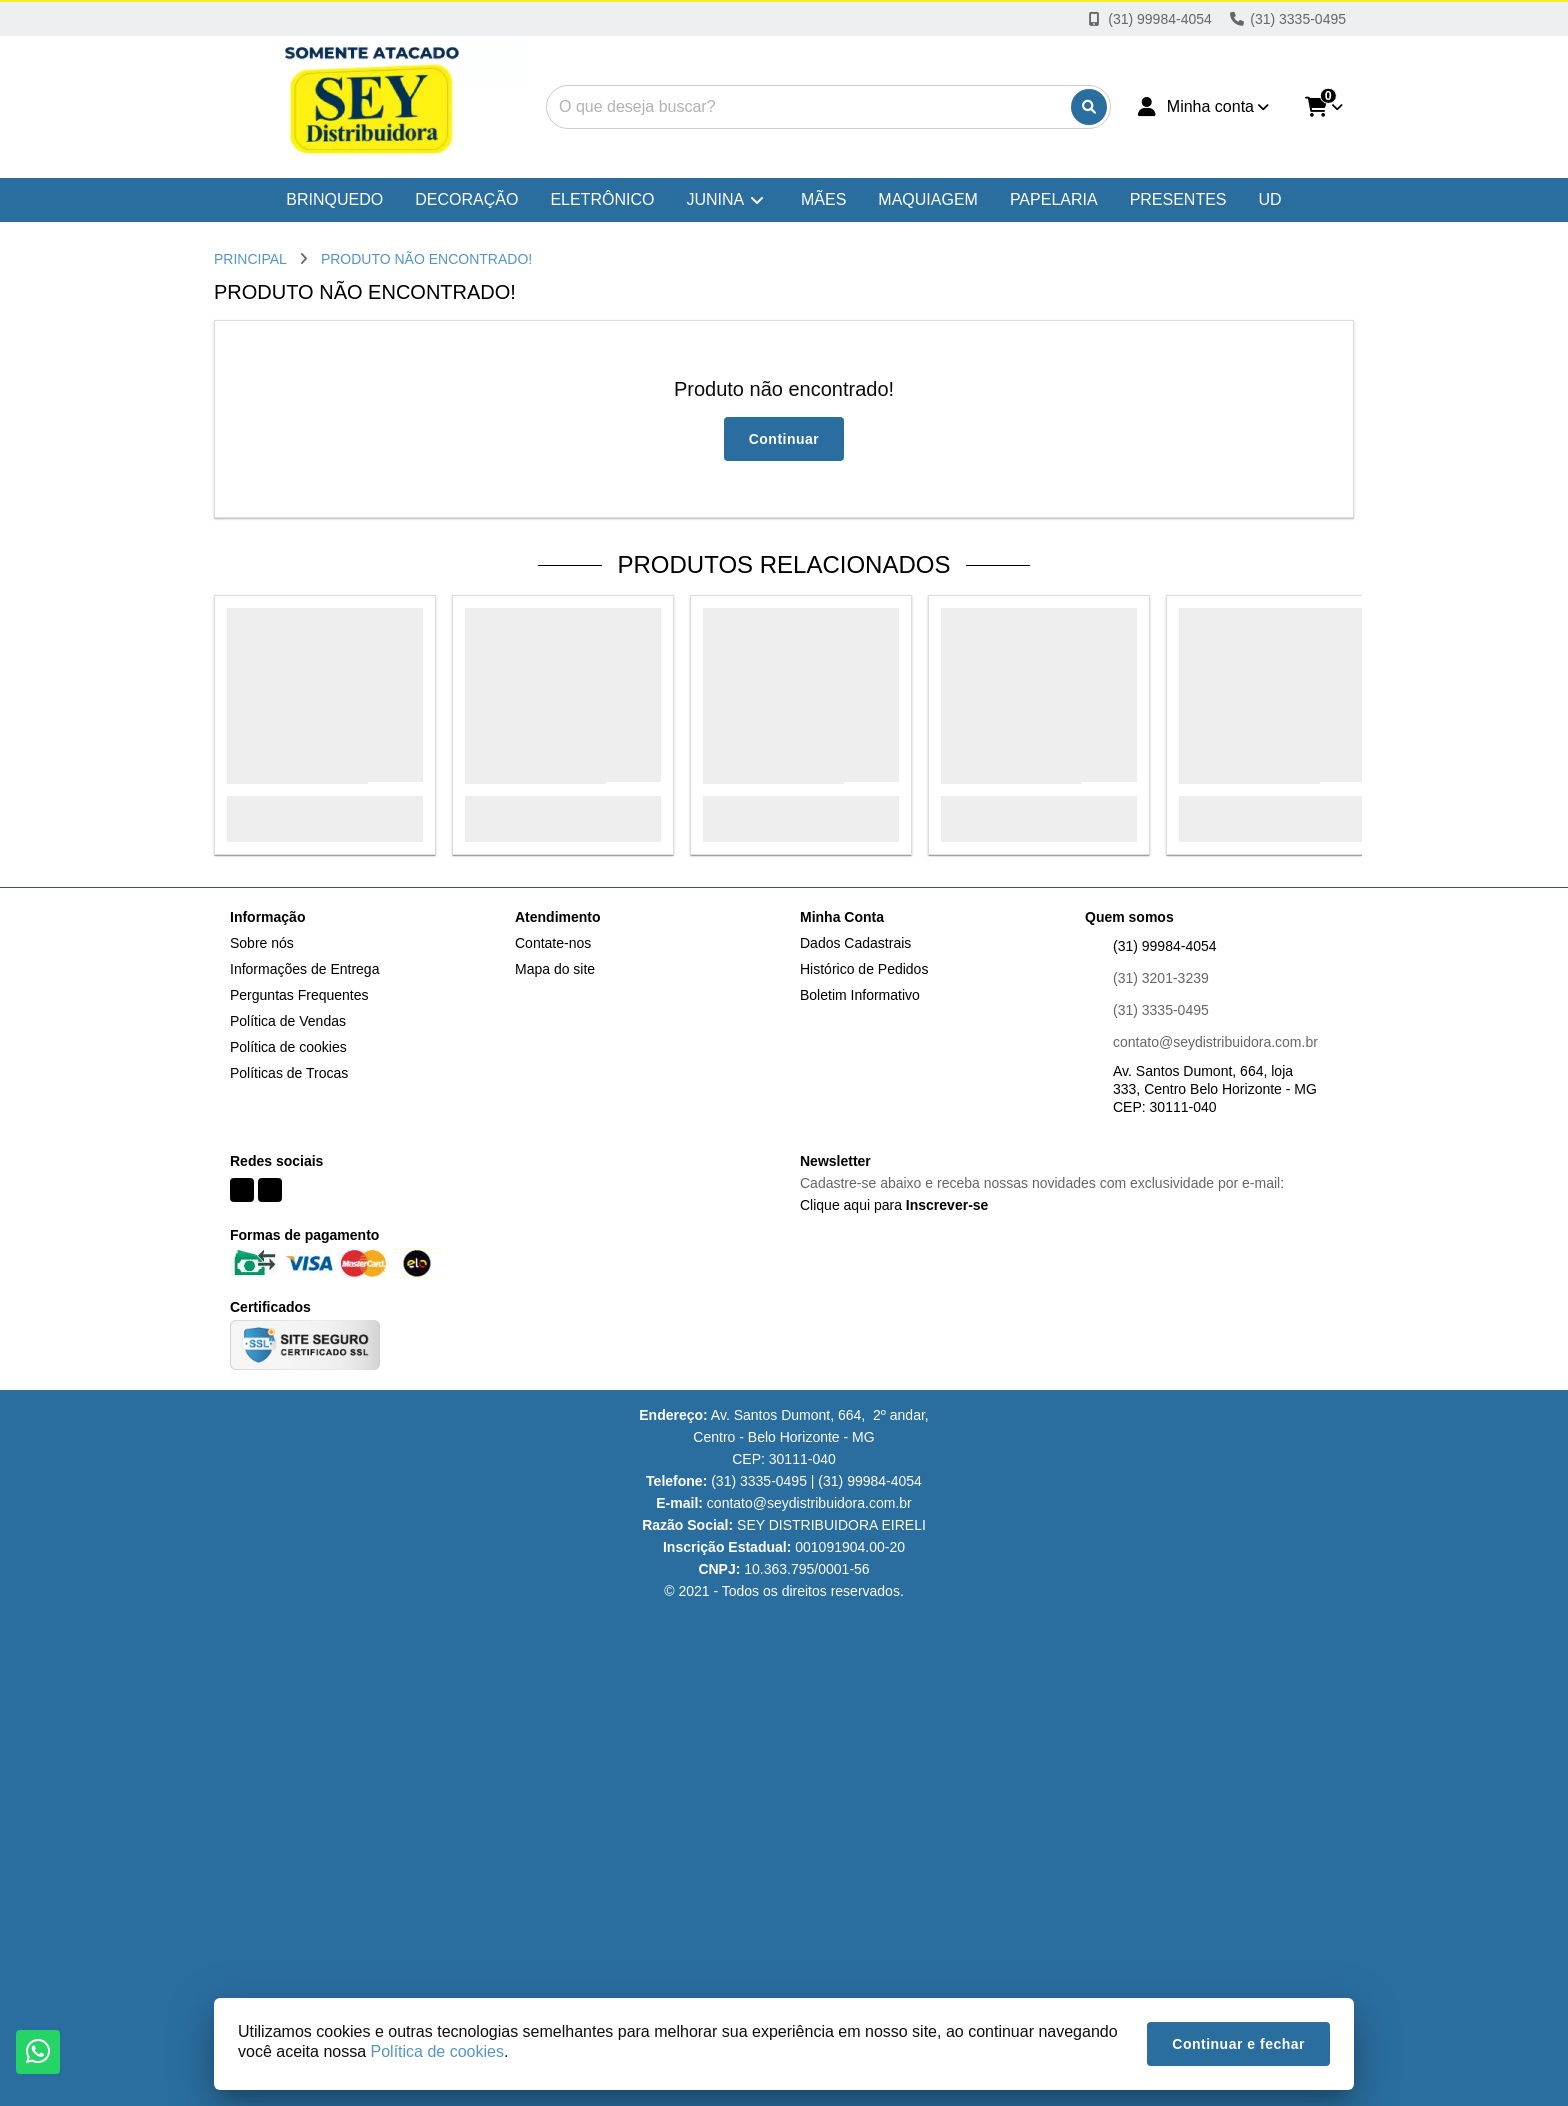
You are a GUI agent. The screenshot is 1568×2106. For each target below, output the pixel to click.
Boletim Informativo (860, 995)
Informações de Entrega (304, 969)
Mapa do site (555, 969)
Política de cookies (288, 1047)
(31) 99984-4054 (1165, 946)
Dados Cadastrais (855, 943)
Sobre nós (262, 943)
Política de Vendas (288, 1021)
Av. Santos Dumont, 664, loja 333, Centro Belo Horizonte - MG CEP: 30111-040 (1215, 1089)
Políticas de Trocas (289, 1073)
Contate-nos (553, 943)
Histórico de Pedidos (864, 969)
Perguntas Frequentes (299, 995)
